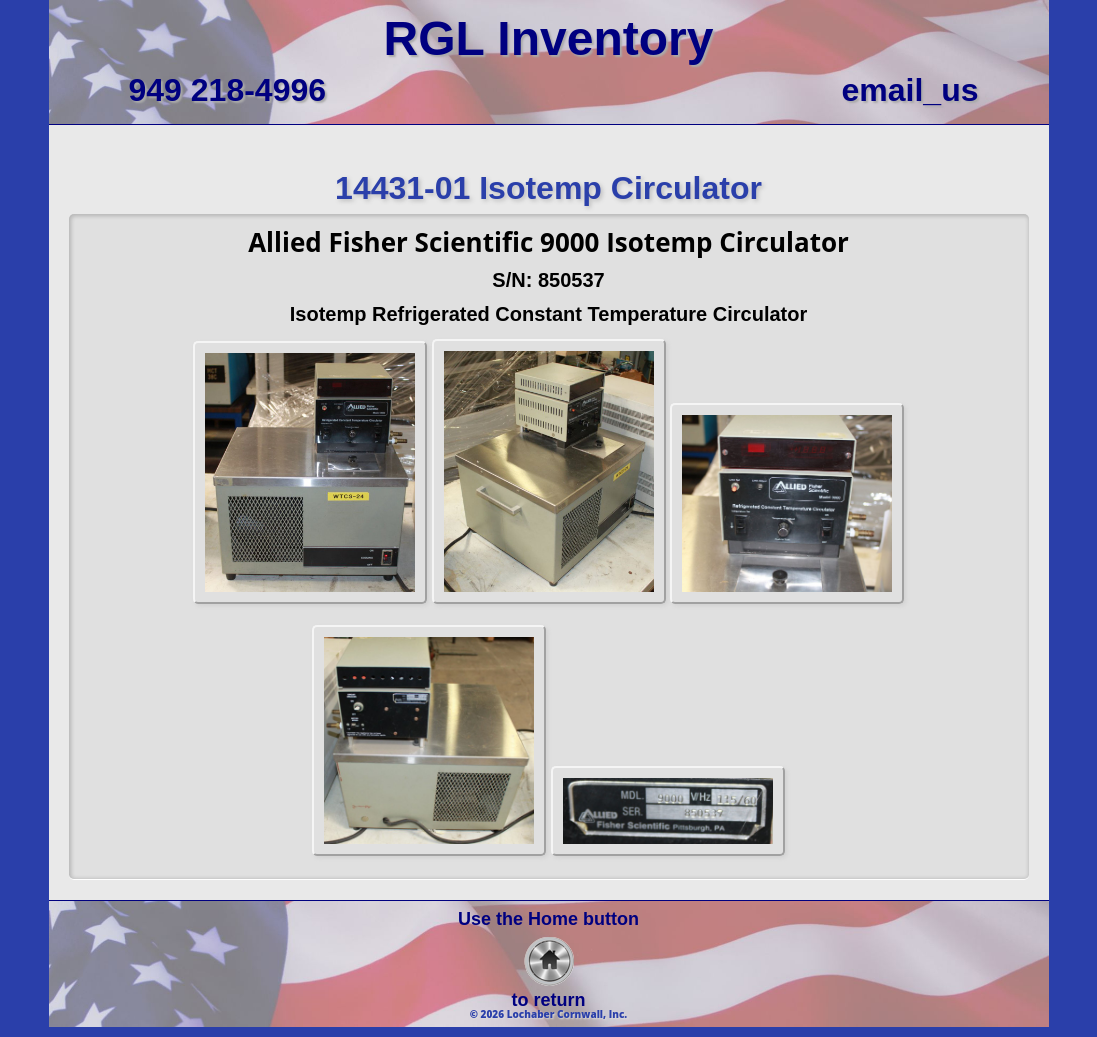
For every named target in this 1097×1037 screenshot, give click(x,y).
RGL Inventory (549, 38)
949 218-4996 (228, 90)
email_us (910, 90)
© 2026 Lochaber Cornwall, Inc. (549, 1014)
